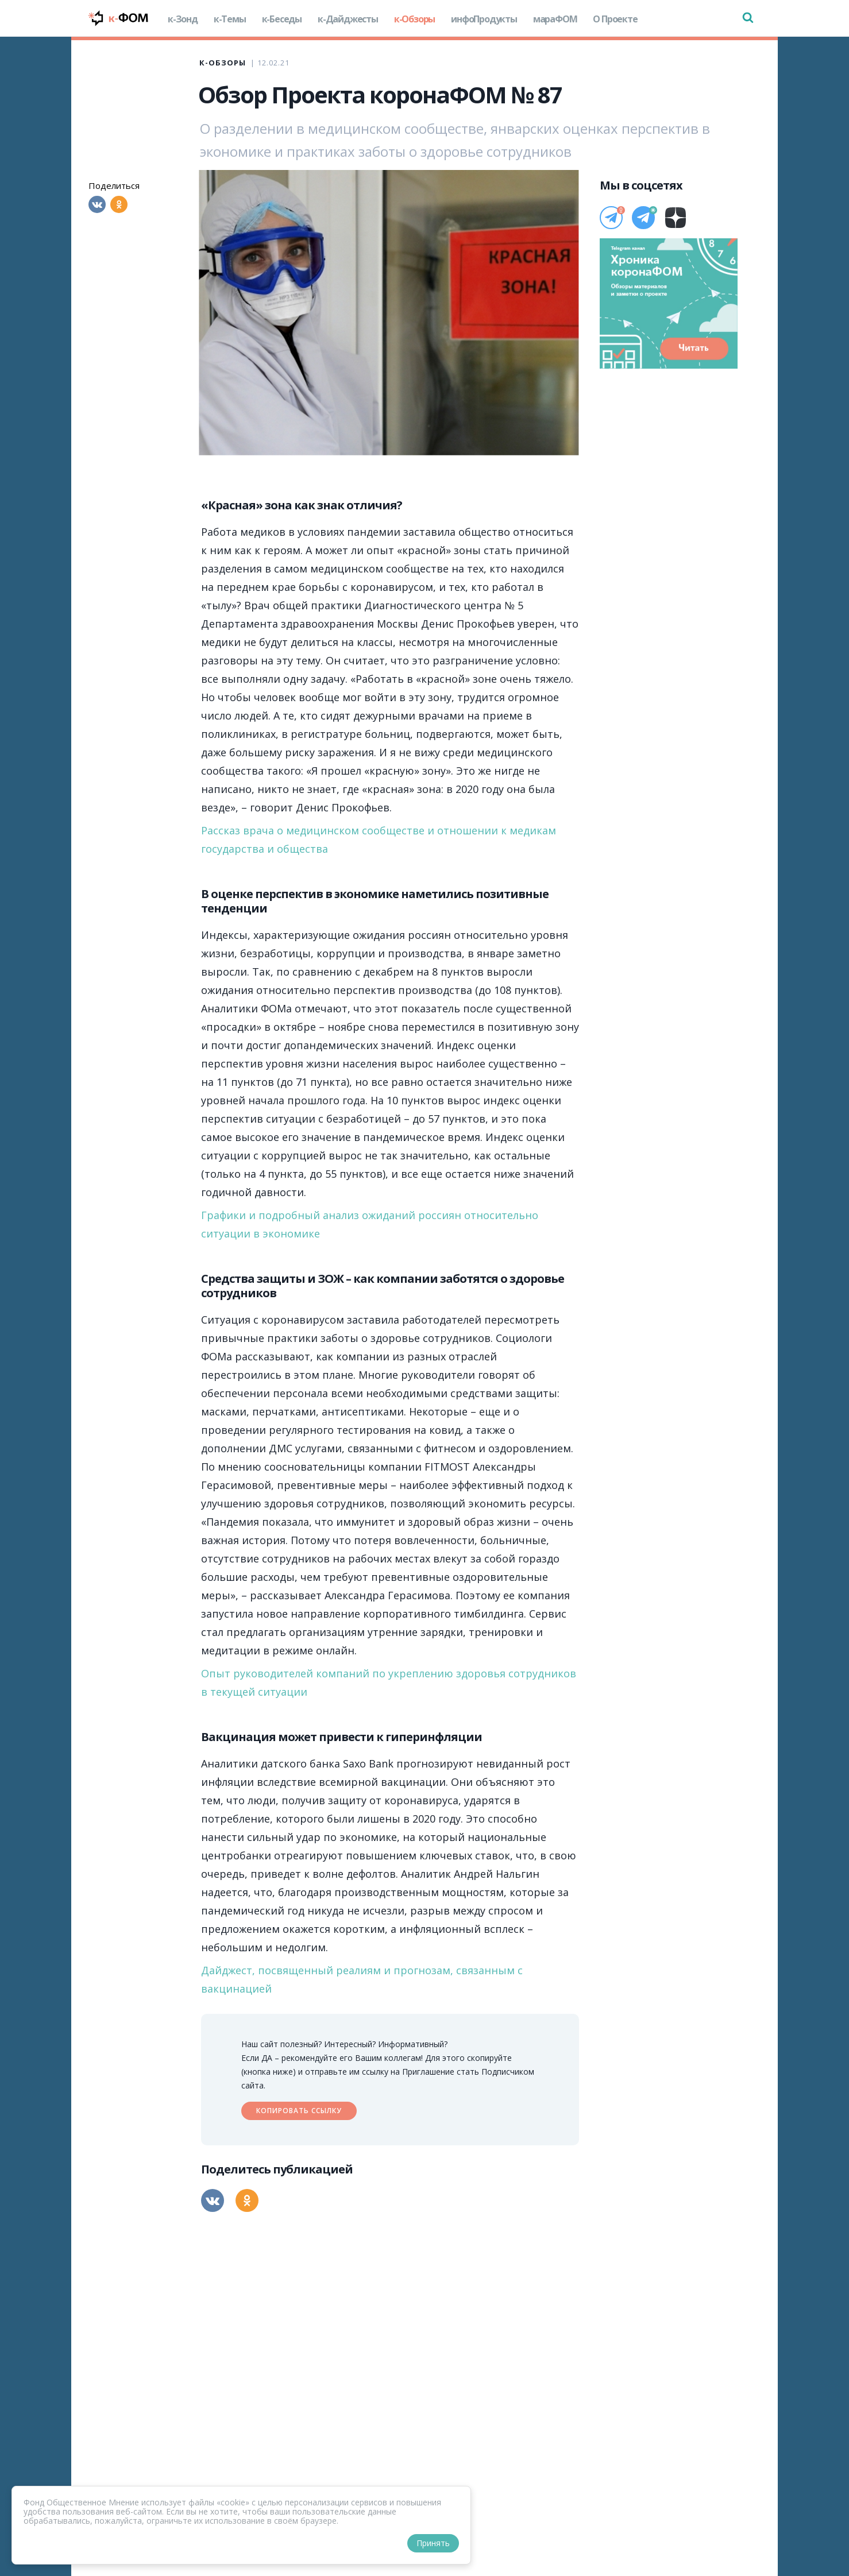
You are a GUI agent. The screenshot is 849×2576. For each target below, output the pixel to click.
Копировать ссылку (299, 2110)
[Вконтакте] (97, 204)
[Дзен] (675, 217)
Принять (433, 2543)
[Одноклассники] (119, 204)
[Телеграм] (611, 217)
